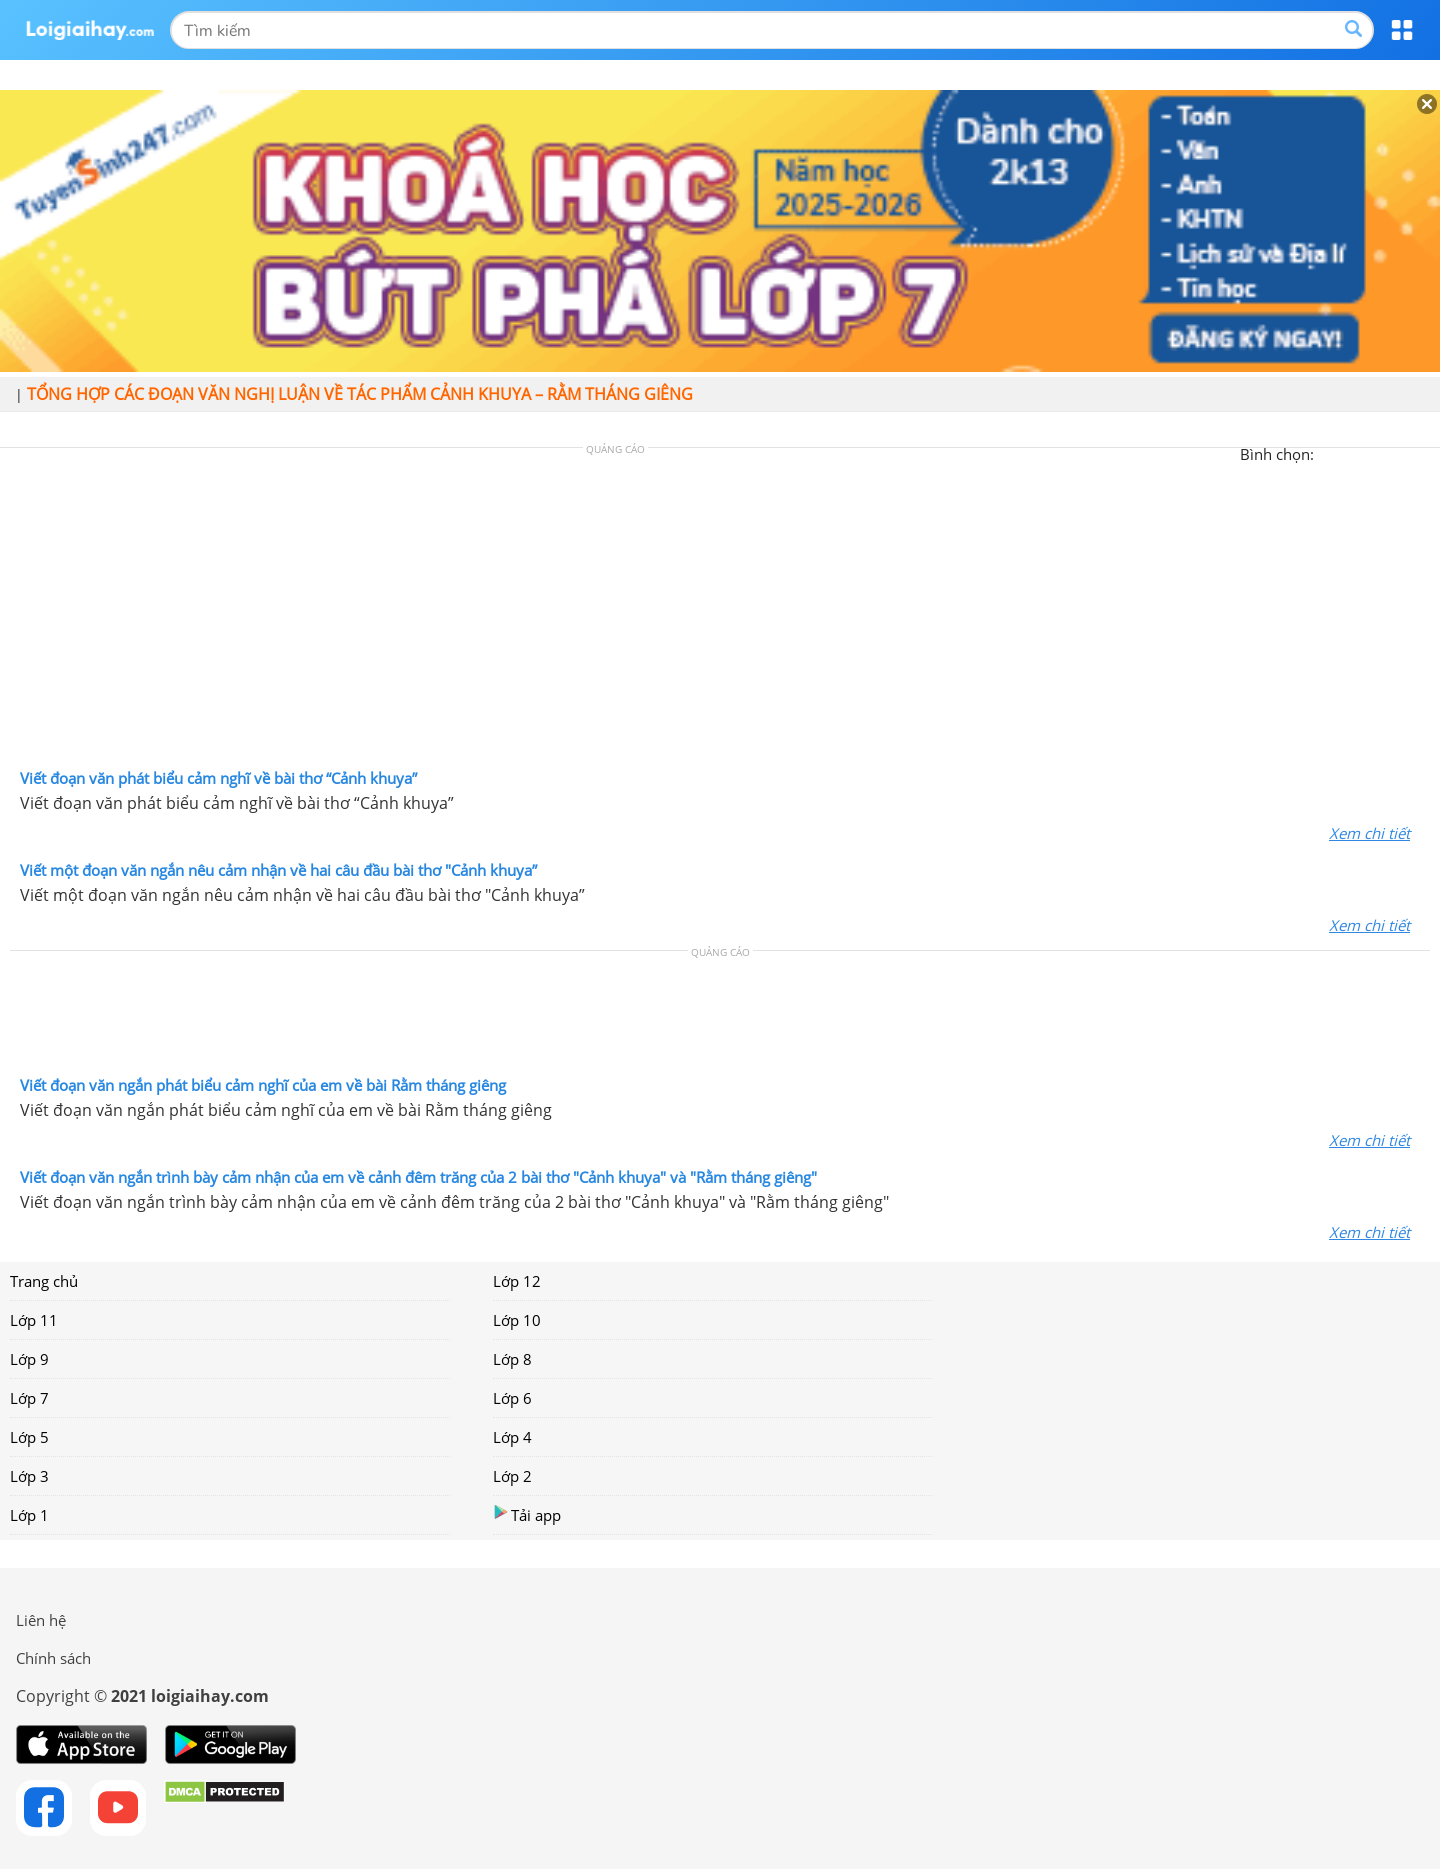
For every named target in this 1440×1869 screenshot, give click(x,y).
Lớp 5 (29, 1437)
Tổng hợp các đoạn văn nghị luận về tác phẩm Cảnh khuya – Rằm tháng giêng (360, 394)
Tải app (527, 1514)
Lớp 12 (517, 1281)
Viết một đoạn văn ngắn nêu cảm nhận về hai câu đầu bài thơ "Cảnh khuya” (278, 870)
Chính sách (53, 1658)
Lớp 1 (29, 1515)
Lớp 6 (512, 1398)
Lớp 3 (29, 1476)
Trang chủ (44, 1281)
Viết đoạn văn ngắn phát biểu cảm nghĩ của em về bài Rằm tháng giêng (263, 1085)
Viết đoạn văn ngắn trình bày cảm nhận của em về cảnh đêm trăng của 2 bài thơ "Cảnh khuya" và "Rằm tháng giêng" (418, 1177)
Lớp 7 (29, 1398)
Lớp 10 (517, 1320)
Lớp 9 (29, 1359)
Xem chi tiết (1369, 833)
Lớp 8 (512, 1359)
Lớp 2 (512, 1476)
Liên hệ (41, 1620)
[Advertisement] (720, 613)
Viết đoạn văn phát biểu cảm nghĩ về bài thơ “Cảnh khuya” (218, 778)
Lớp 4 (512, 1437)
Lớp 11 (34, 1320)
